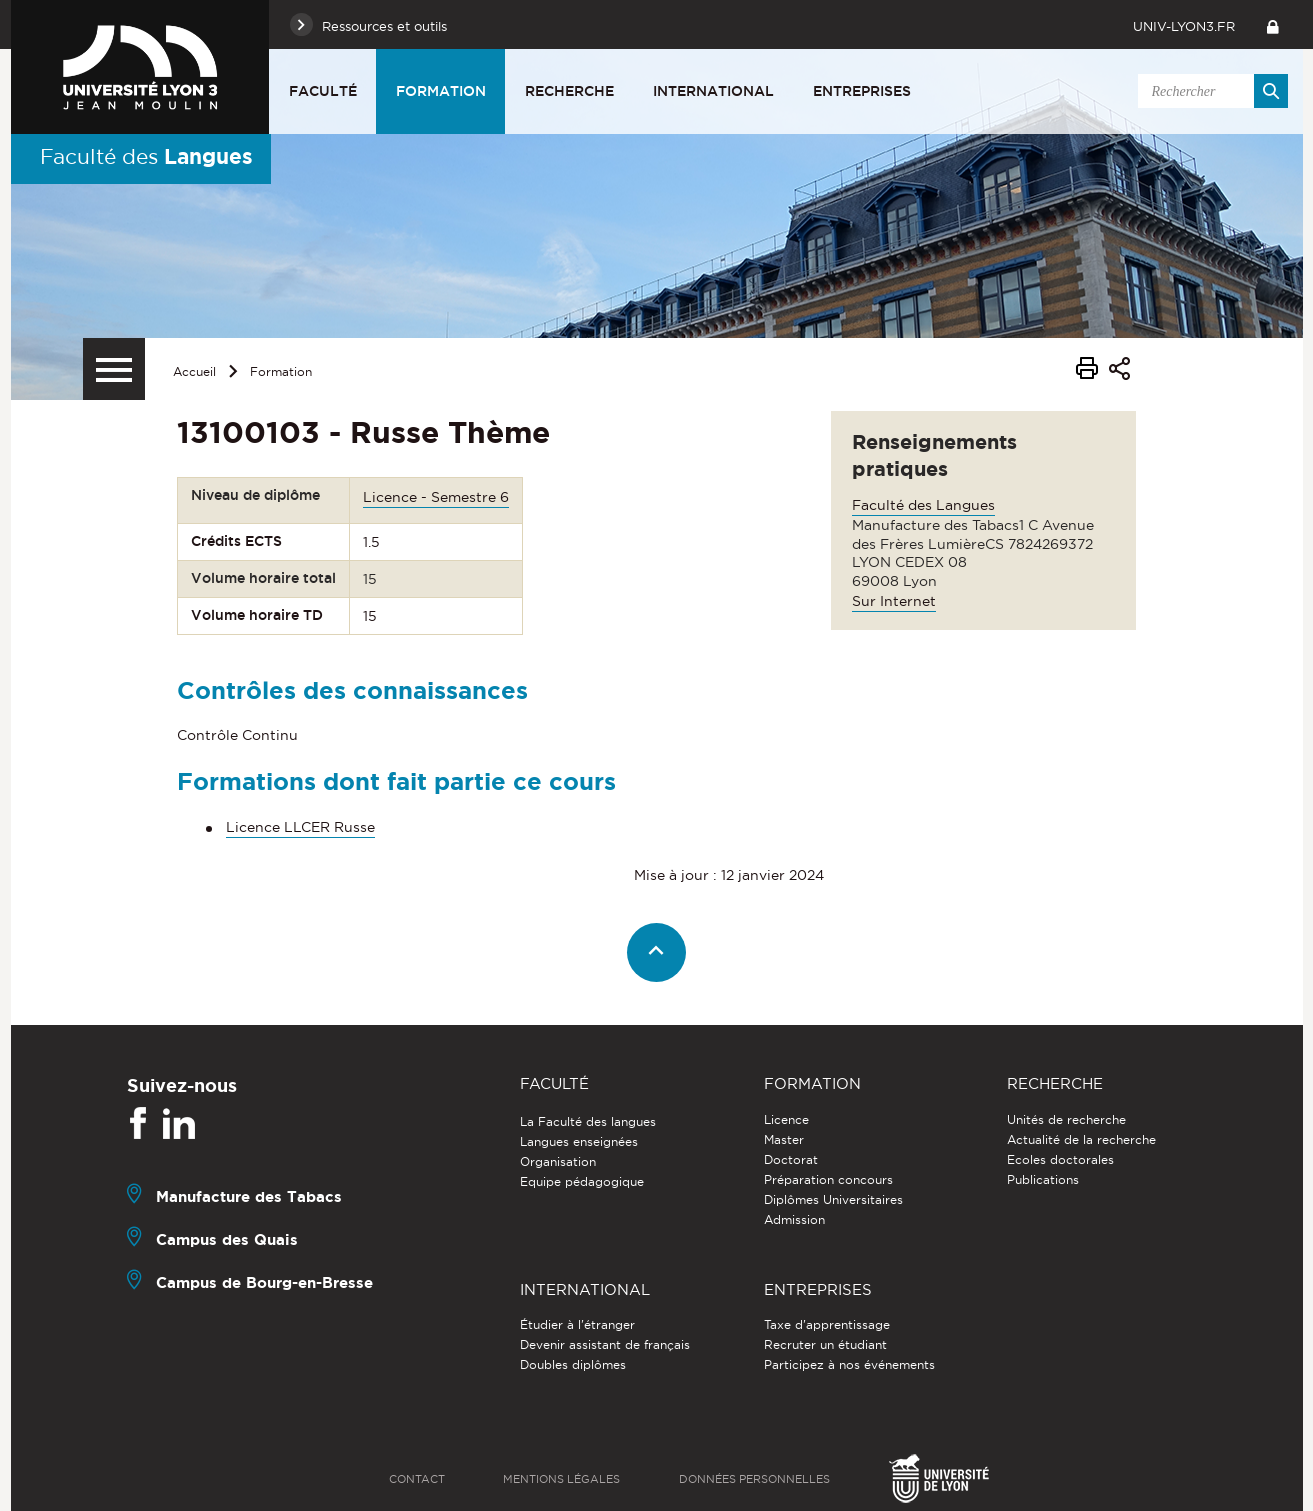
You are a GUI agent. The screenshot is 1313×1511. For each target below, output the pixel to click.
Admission (794, 1219)
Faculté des (146, 156)
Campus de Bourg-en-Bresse (264, 1282)
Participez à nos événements (849, 1364)
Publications (1043, 1179)
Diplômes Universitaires (833, 1199)
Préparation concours (828, 1179)
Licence (786, 1119)
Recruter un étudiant (825, 1344)
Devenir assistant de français (605, 1344)
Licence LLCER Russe (300, 827)
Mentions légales (561, 1479)
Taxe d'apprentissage (827, 1324)
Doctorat (791, 1159)
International (713, 91)
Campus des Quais (227, 1239)
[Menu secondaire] (114, 369)
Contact (417, 1479)
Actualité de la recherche (1081, 1139)
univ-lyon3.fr (1184, 26)
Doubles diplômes (573, 1364)
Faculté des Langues (923, 505)
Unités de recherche (1066, 1119)
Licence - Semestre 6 (436, 497)
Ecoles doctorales (1060, 1159)
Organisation (558, 1161)
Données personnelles (754, 1479)
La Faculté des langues (588, 1121)
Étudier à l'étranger (577, 1324)
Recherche (569, 91)
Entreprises (862, 91)
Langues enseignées (579, 1141)
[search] (1210, 91)
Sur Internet (894, 601)
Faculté (323, 91)
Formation (441, 91)
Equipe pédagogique (582, 1181)
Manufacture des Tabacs (249, 1196)
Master (784, 1139)
